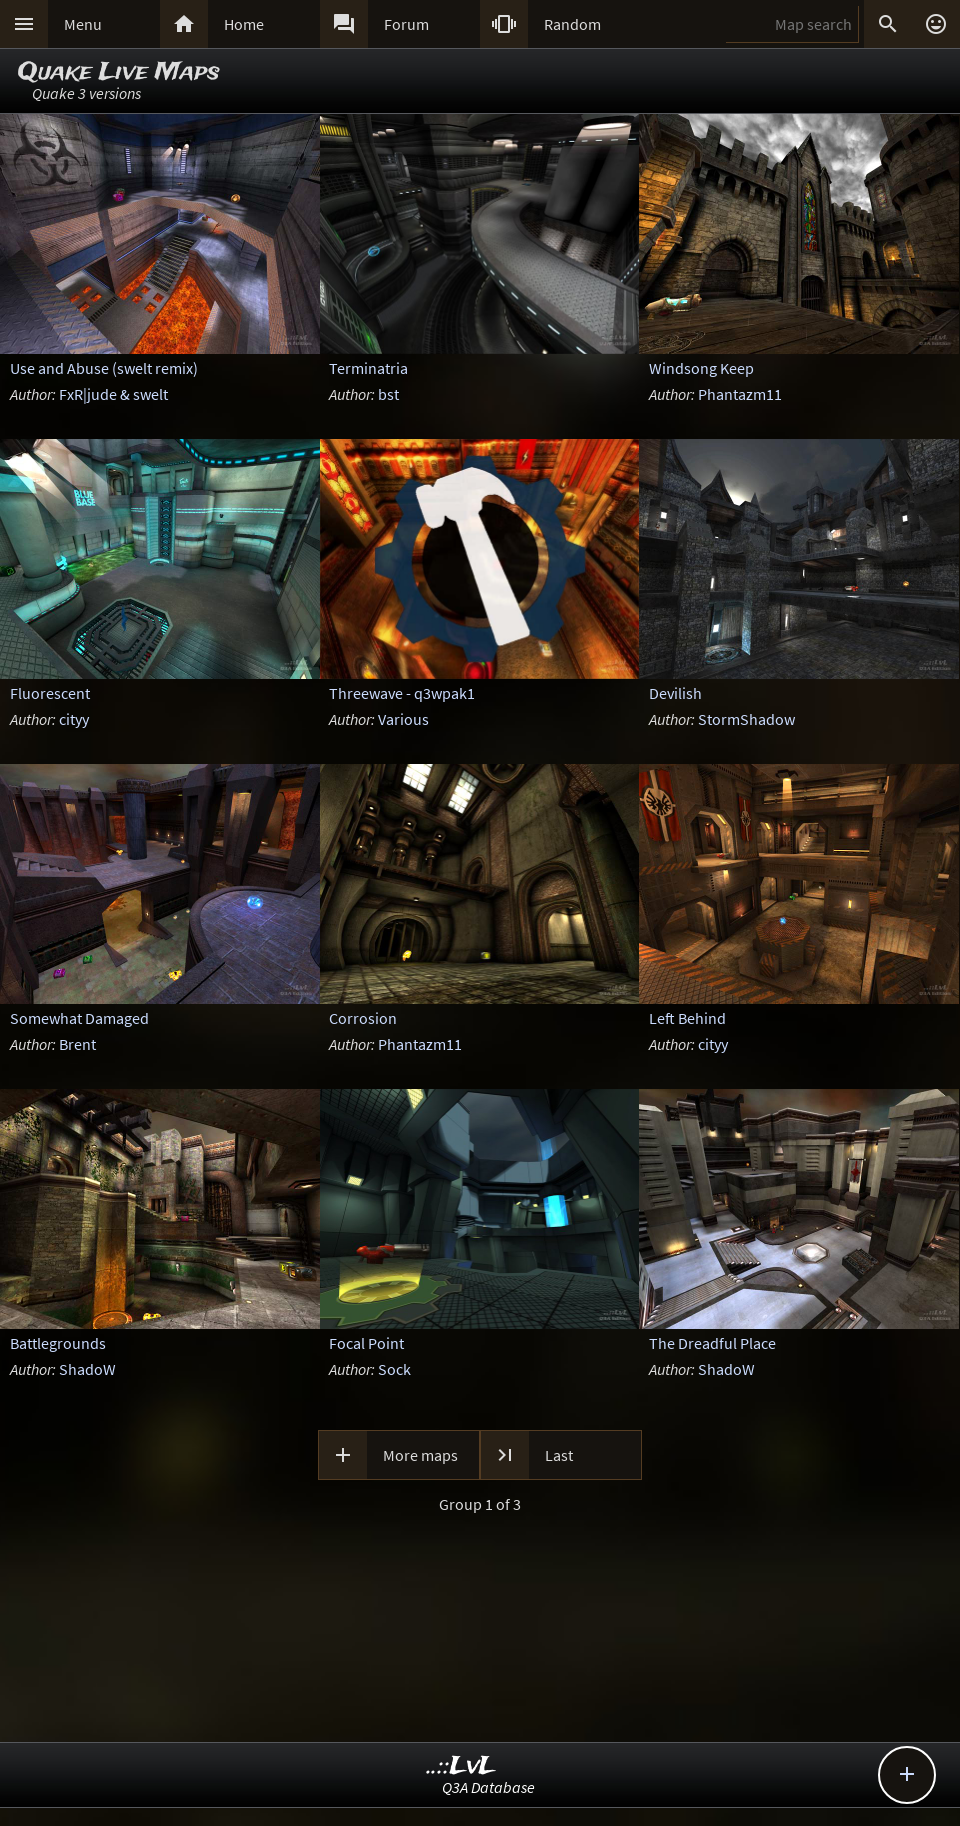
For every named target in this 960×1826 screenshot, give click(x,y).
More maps (420, 1455)
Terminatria (368, 368)
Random (572, 24)
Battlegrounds (58, 1343)
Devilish (675, 693)
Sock (394, 1369)
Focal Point (366, 1343)
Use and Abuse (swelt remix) (104, 368)
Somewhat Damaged (79, 1018)
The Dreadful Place (712, 1343)
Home (244, 24)
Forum (406, 24)
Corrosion (363, 1018)
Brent (77, 1044)
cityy (74, 719)
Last (559, 1455)
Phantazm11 (740, 394)
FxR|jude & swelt (113, 394)
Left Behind (687, 1018)
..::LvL (461, 1766)
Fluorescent (50, 693)
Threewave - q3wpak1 (402, 693)
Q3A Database (488, 1787)
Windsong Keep (701, 368)
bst (388, 394)
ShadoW (87, 1369)
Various (403, 719)
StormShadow (746, 719)
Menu (83, 24)
